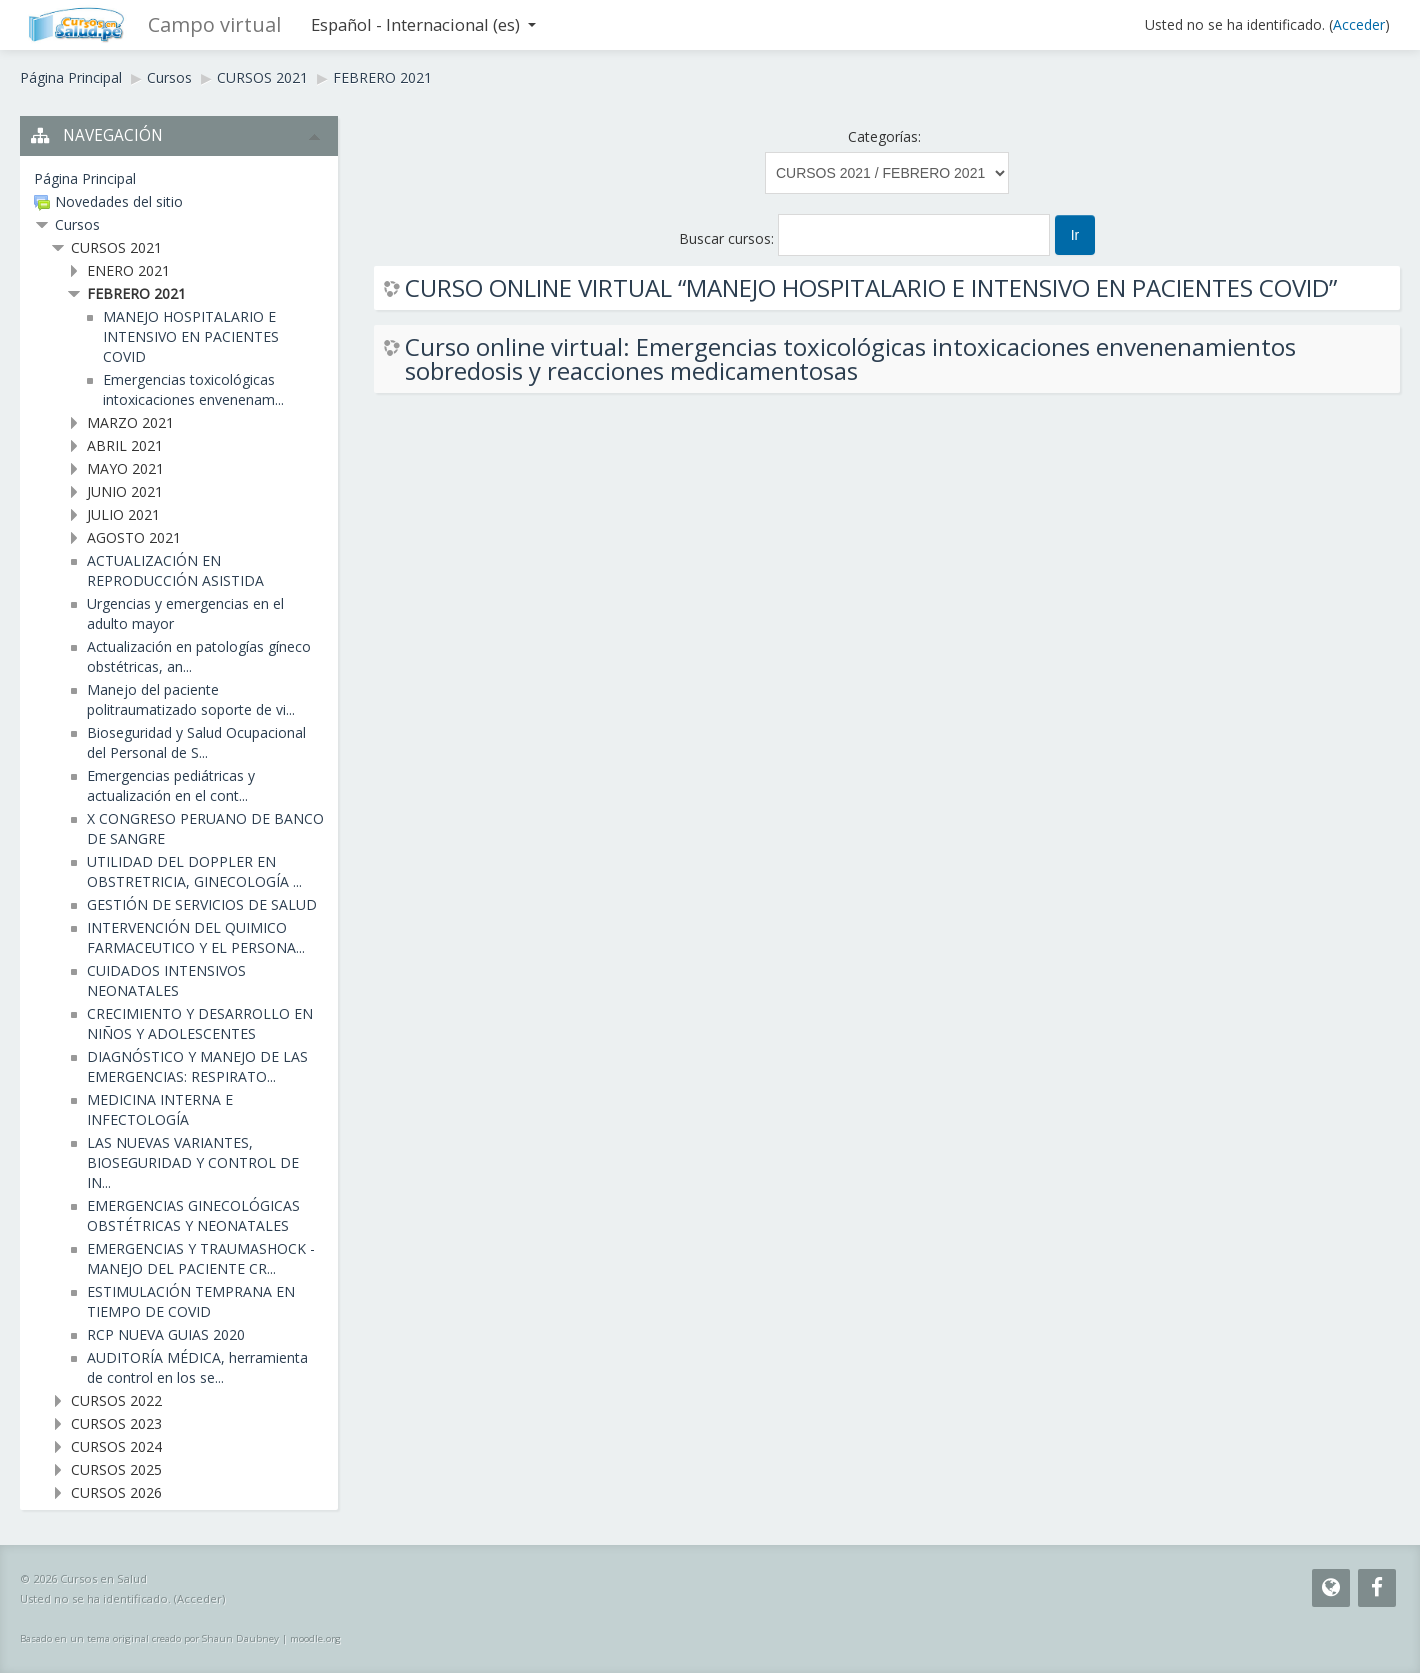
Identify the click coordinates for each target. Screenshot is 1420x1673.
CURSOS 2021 (262, 77)
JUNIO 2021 (125, 491)
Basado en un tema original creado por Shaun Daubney (149, 1638)
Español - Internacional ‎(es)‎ (423, 24)
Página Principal (71, 77)
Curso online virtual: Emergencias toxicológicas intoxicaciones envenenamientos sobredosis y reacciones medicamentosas (850, 359)
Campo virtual (214, 24)
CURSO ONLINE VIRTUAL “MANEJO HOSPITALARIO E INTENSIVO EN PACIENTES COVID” (871, 288)
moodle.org (315, 1638)
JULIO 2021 (123, 514)
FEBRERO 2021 (382, 77)
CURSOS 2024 (116, 1446)
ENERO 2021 (128, 270)
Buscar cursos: (728, 238)
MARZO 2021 (130, 422)
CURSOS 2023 (116, 1423)
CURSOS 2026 (116, 1492)
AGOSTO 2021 (134, 537)
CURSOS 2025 (116, 1469)
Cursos (169, 77)
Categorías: (884, 136)
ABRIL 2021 (125, 445)
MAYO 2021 (125, 468)
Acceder (1359, 24)
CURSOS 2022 (116, 1400)
